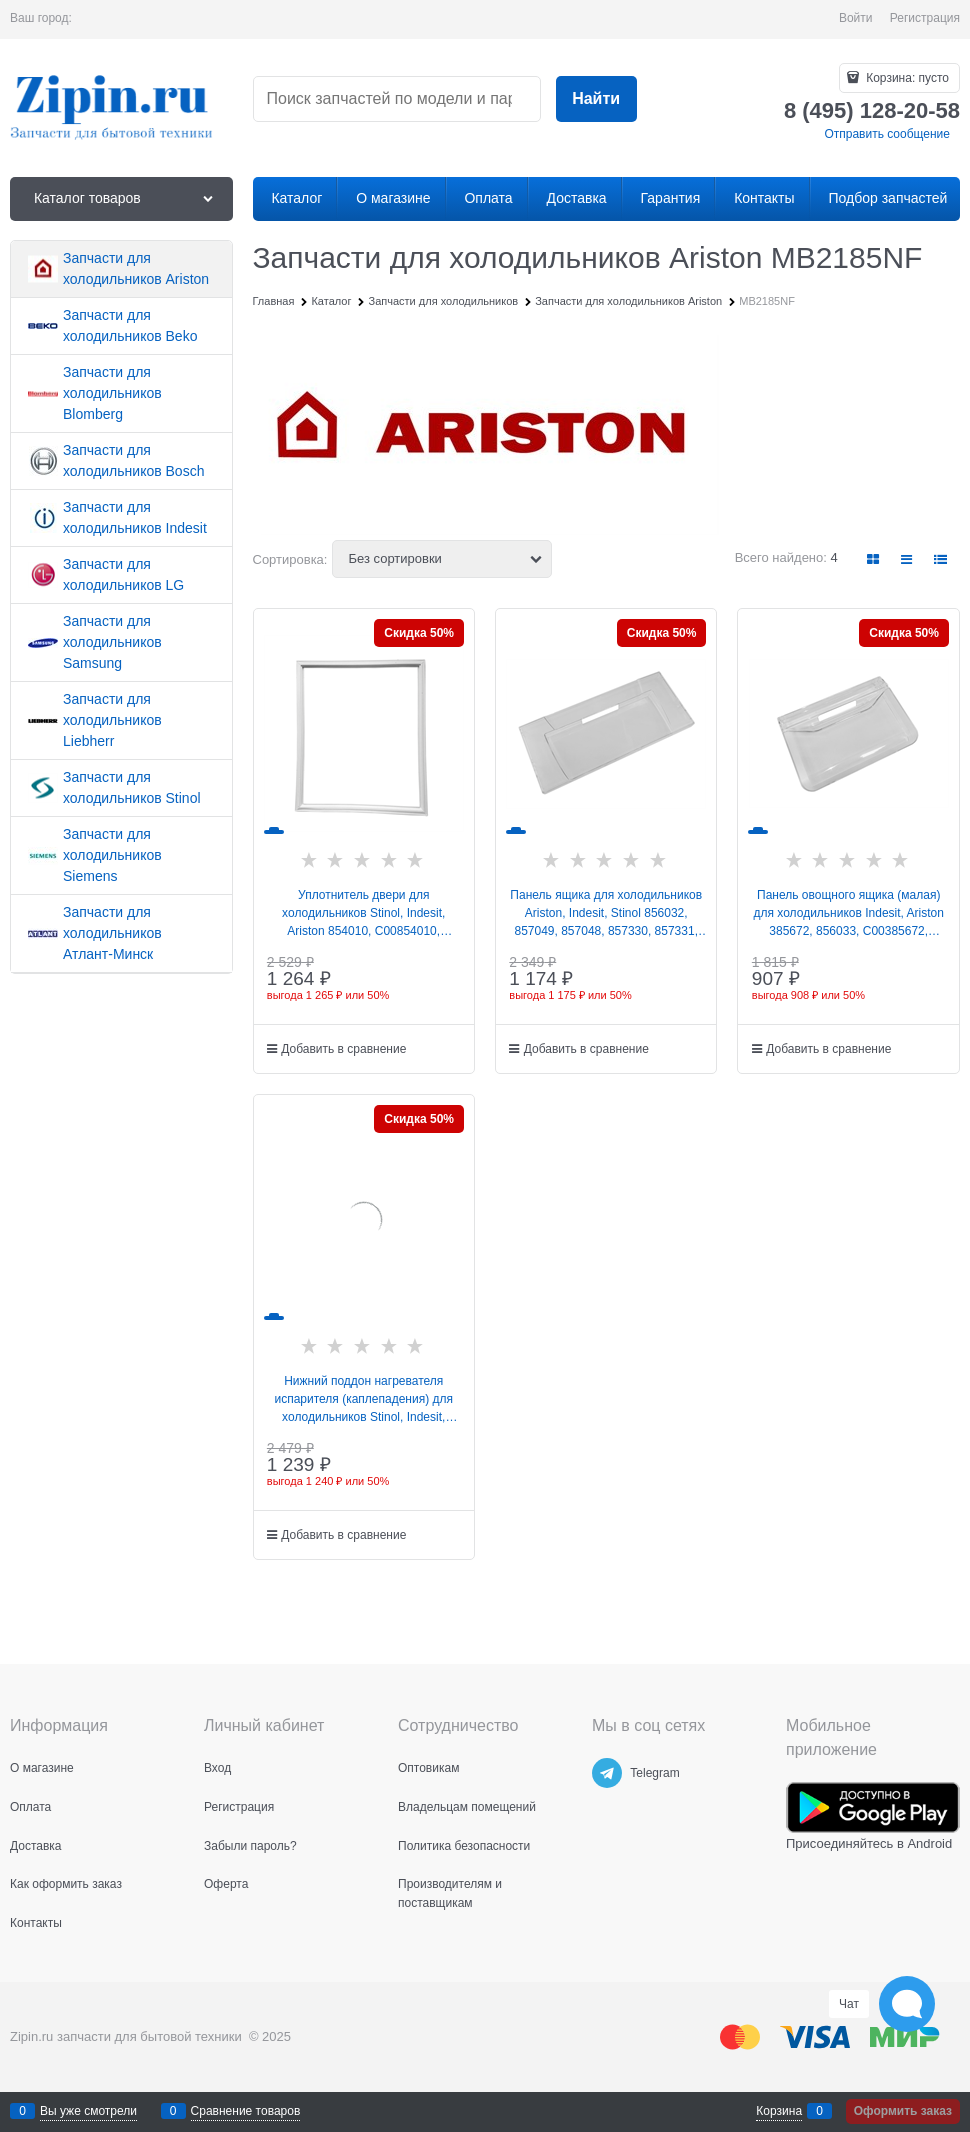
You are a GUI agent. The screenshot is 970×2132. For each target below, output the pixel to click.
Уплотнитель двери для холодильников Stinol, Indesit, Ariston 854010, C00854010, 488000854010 (363, 914)
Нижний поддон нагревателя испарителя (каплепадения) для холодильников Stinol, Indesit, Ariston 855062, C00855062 (363, 1400)
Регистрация (925, 18)
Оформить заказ (903, 2111)
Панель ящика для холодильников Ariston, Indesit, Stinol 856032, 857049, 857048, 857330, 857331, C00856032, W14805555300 (606, 914)
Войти (856, 18)
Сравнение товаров (246, 2111)
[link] (874, 559)
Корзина (779, 2111)
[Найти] (596, 99)
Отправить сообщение (887, 134)
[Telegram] (607, 1773)
